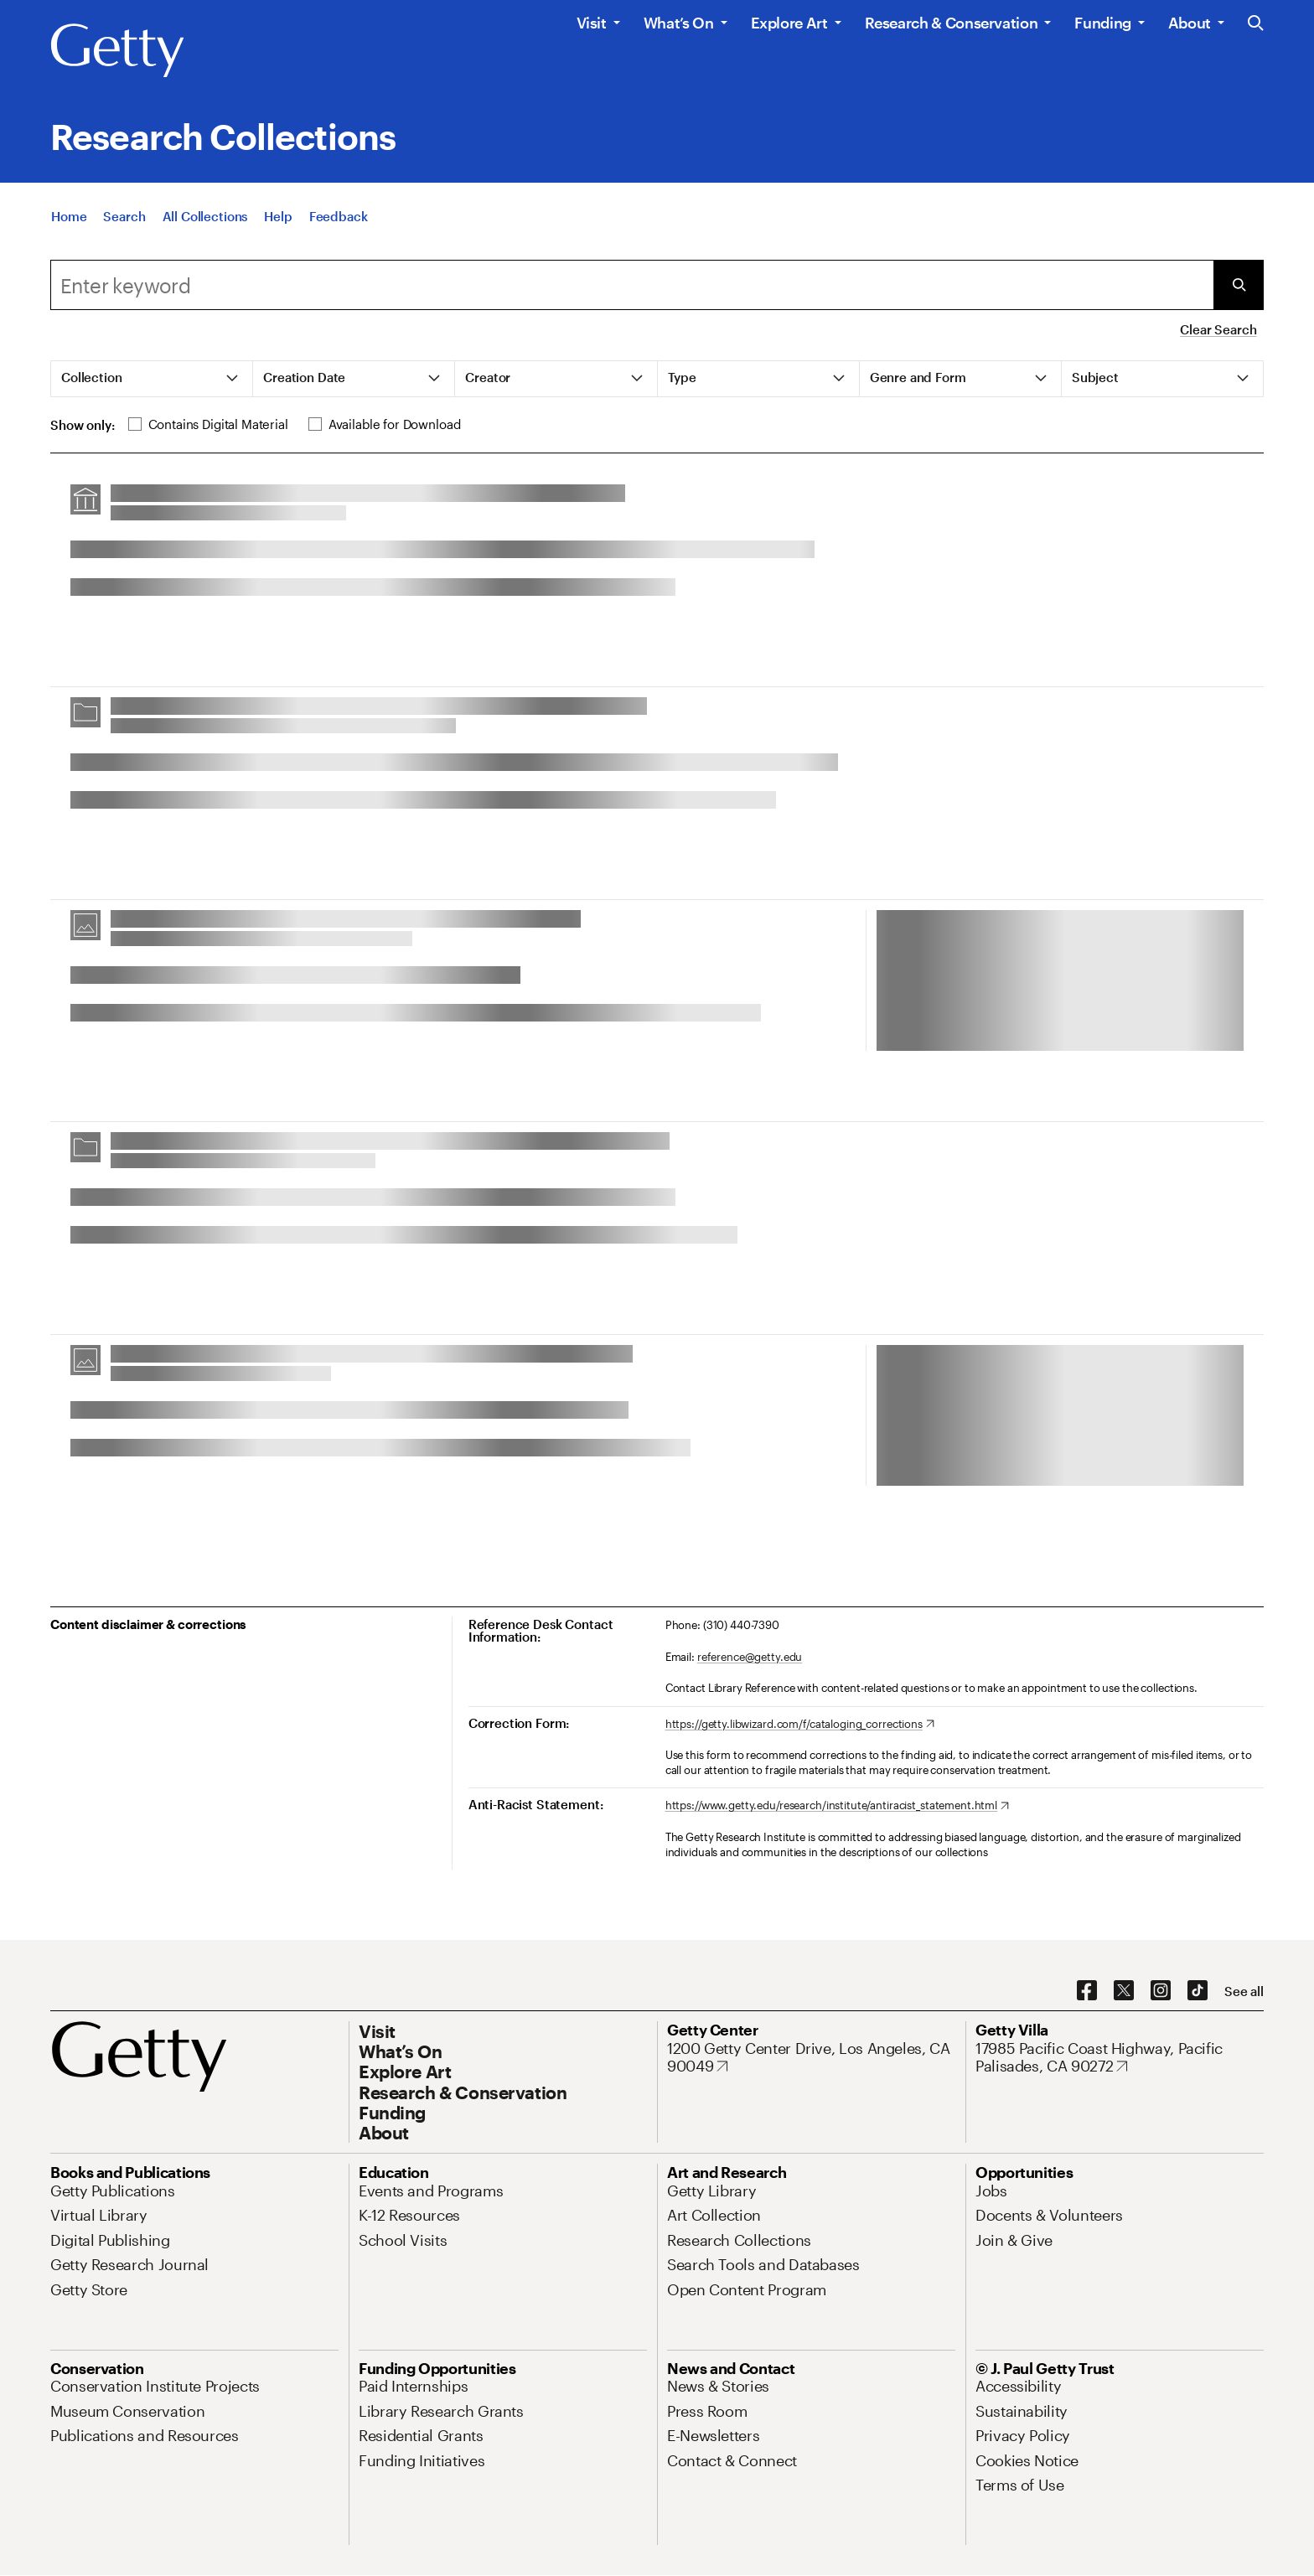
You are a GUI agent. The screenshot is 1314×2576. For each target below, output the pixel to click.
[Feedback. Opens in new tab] (338, 222)
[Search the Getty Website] (1256, 24)
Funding (1102, 22)
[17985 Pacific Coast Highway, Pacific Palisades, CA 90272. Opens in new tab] (1119, 2058)
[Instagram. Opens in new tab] (1161, 1991)
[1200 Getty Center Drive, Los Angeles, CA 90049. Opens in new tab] (811, 2058)
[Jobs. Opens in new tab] (991, 2190)
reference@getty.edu (750, 1656)
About (1189, 22)
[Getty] (117, 51)
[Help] (278, 222)
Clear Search (1218, 329)
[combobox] (631, 285)
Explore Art (789, 22)
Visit (592, 22)
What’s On (679, 22)
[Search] (124, 222)
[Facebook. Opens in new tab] (1087, 1991)
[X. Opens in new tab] (1124, 1991)
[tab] (152, 378)
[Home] (68, 222)
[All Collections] (205, 222)
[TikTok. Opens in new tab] (1197, 1991)
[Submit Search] (1238, 285)
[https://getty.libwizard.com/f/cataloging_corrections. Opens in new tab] (799, 1724)
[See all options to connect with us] (1244, 1991)
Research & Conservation (951, 22)
